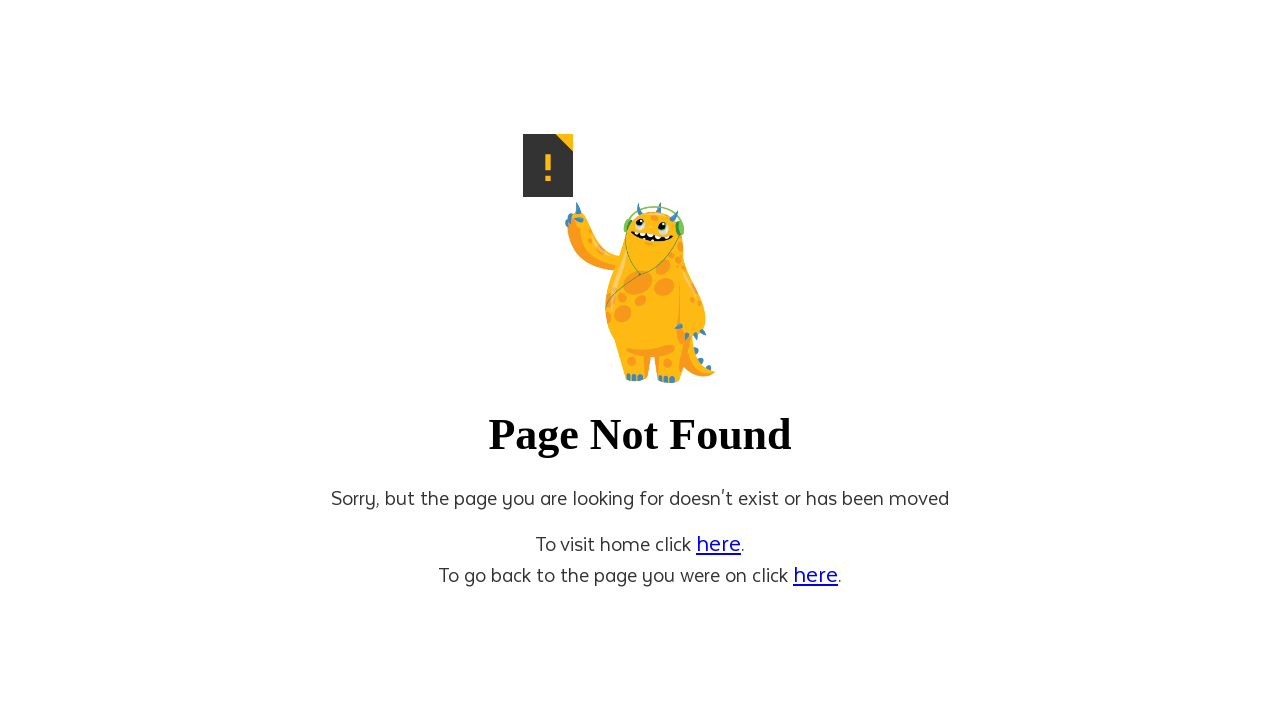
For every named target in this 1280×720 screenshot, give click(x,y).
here (718, 542)
